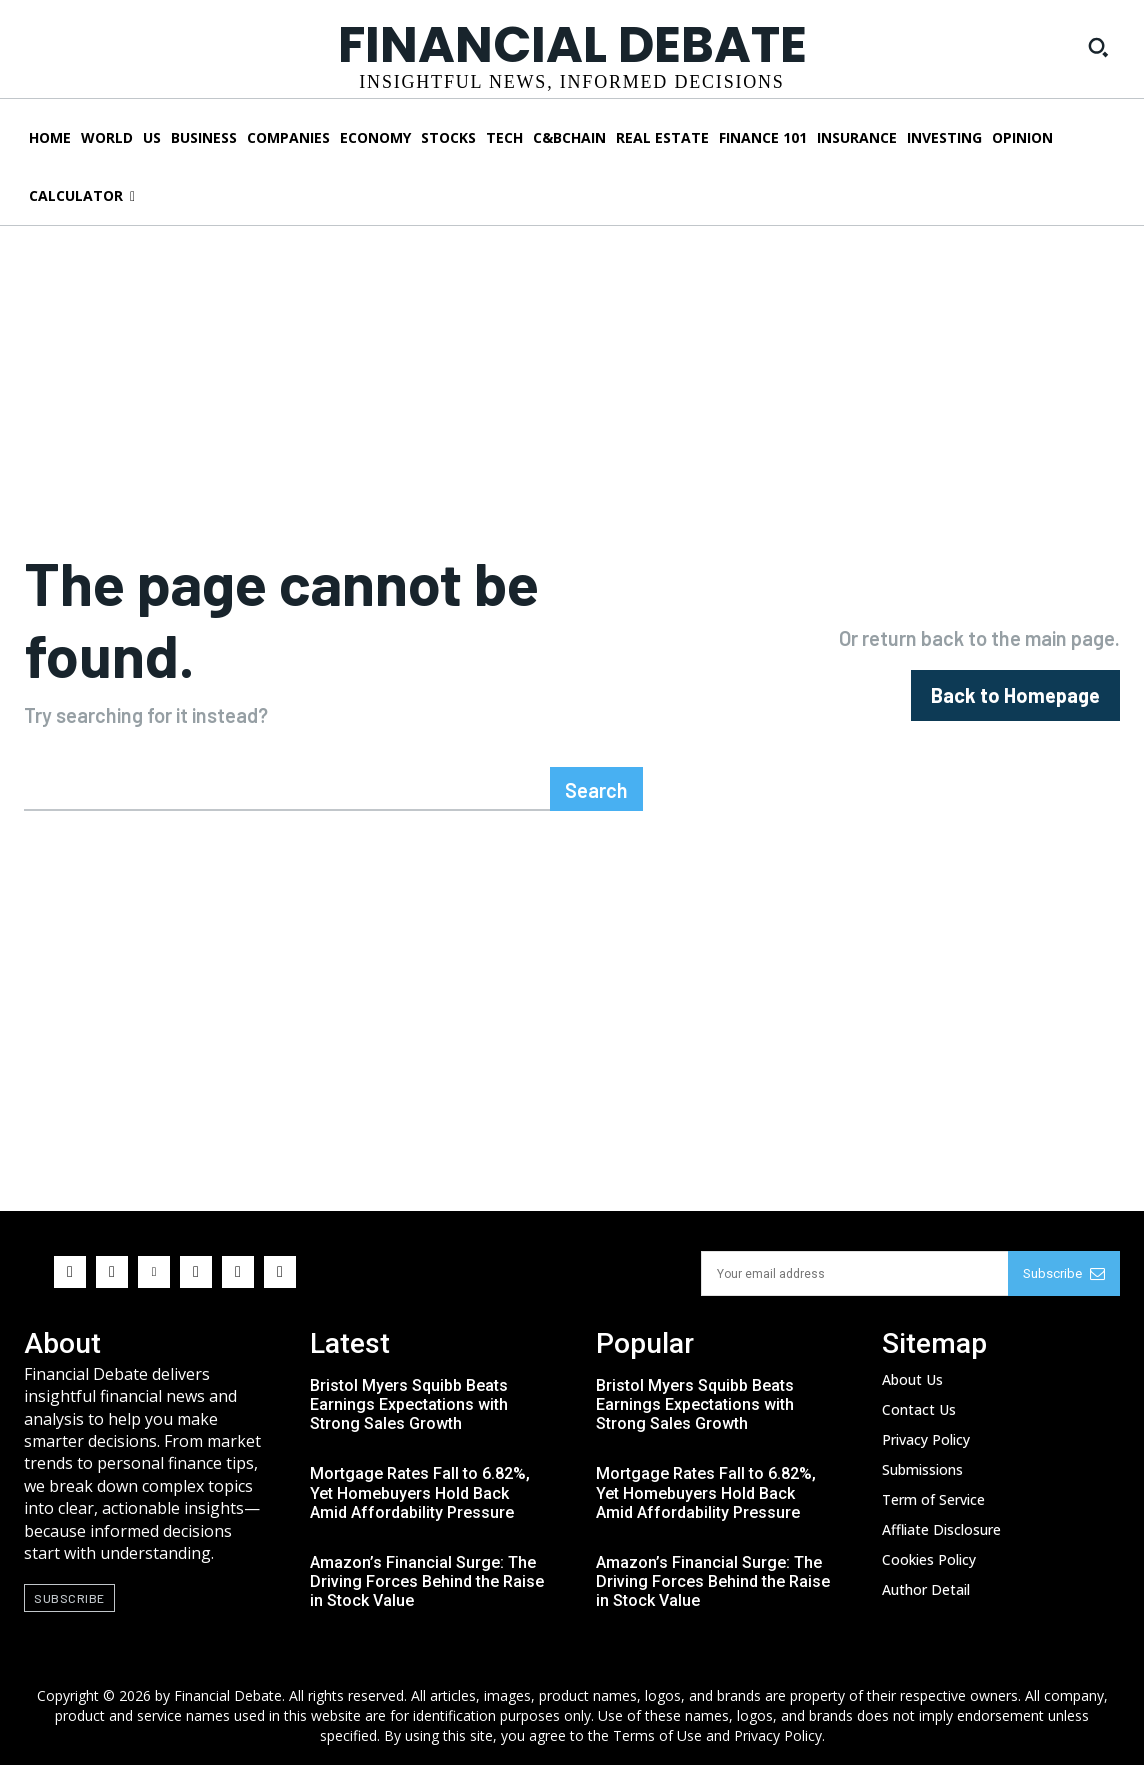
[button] (1098, 47)
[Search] (596, 789)
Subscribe (1064, 1273)
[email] (854, 1273)
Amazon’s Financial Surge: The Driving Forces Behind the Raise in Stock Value (427, 1581)
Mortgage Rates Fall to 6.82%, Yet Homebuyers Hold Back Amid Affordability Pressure (420, 1492)
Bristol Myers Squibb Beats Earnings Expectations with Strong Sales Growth (409, 1404)
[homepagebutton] (1015, 695)
